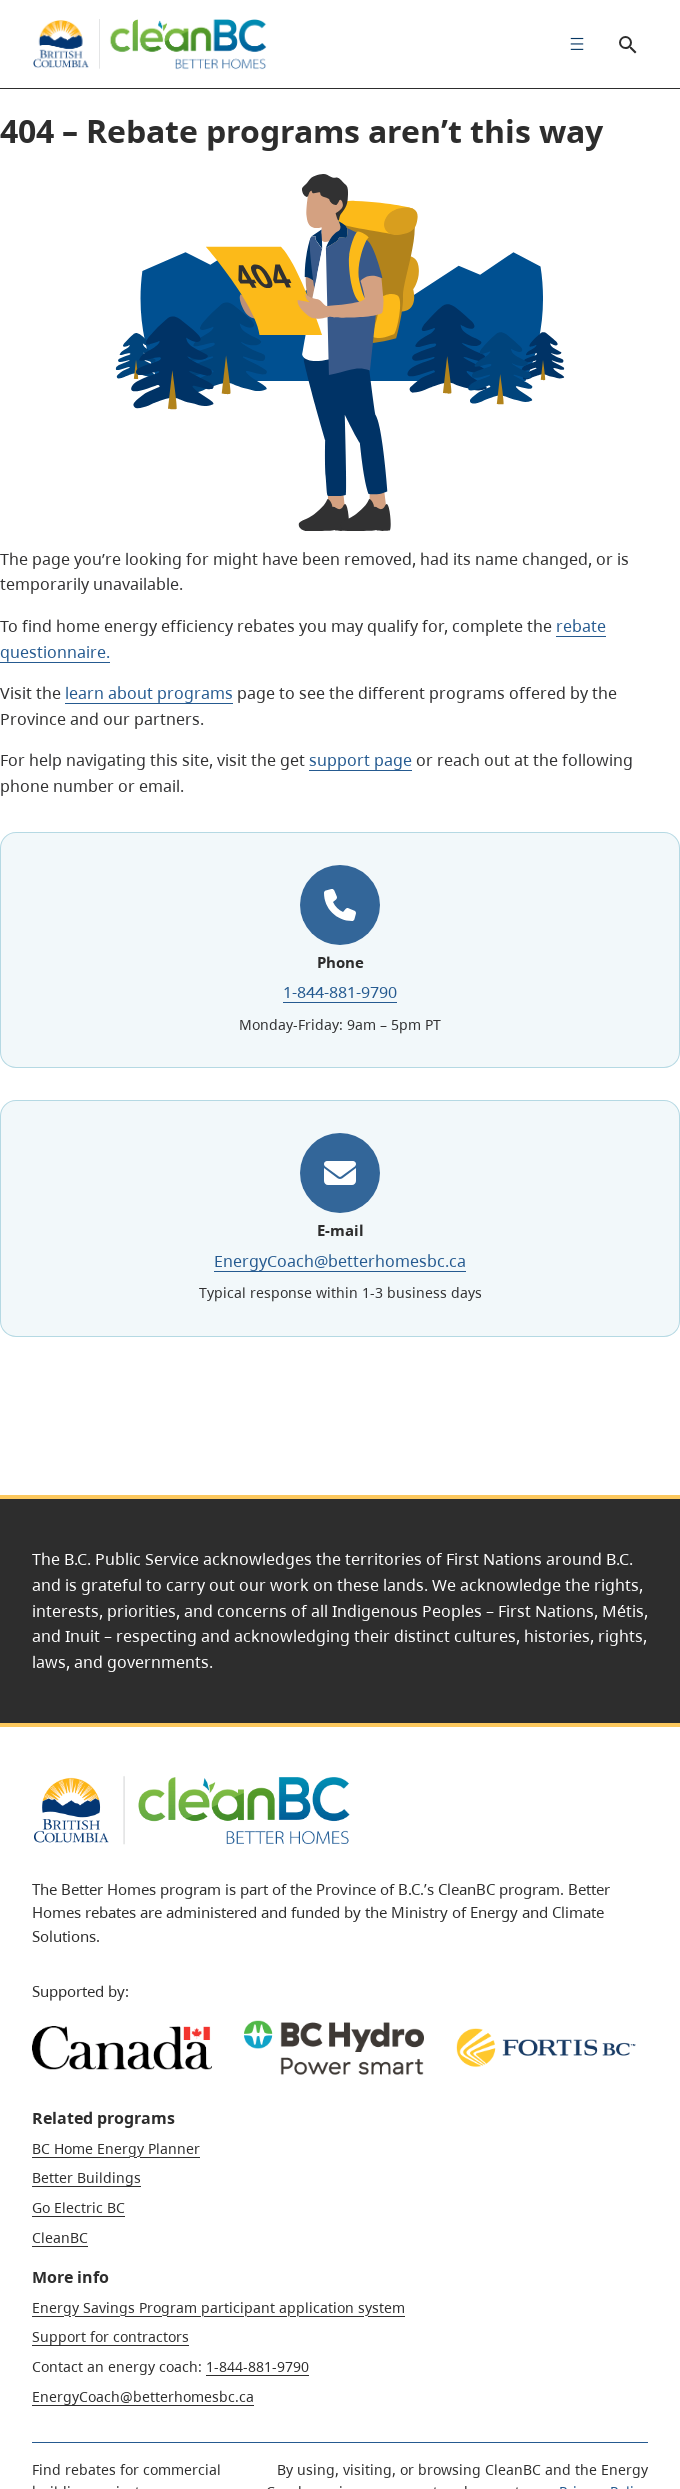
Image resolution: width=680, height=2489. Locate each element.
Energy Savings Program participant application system (218, 2307)
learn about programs (149, 693)
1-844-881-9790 (340, 992)
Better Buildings (86, 2177)
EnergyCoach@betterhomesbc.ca (340, 1260)
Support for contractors (110, 2336)
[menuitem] (572, 44)
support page (360, 760)
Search (620, 44)
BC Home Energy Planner (116, 2148)
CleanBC (60, 2237)
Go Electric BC (78, 2207)
